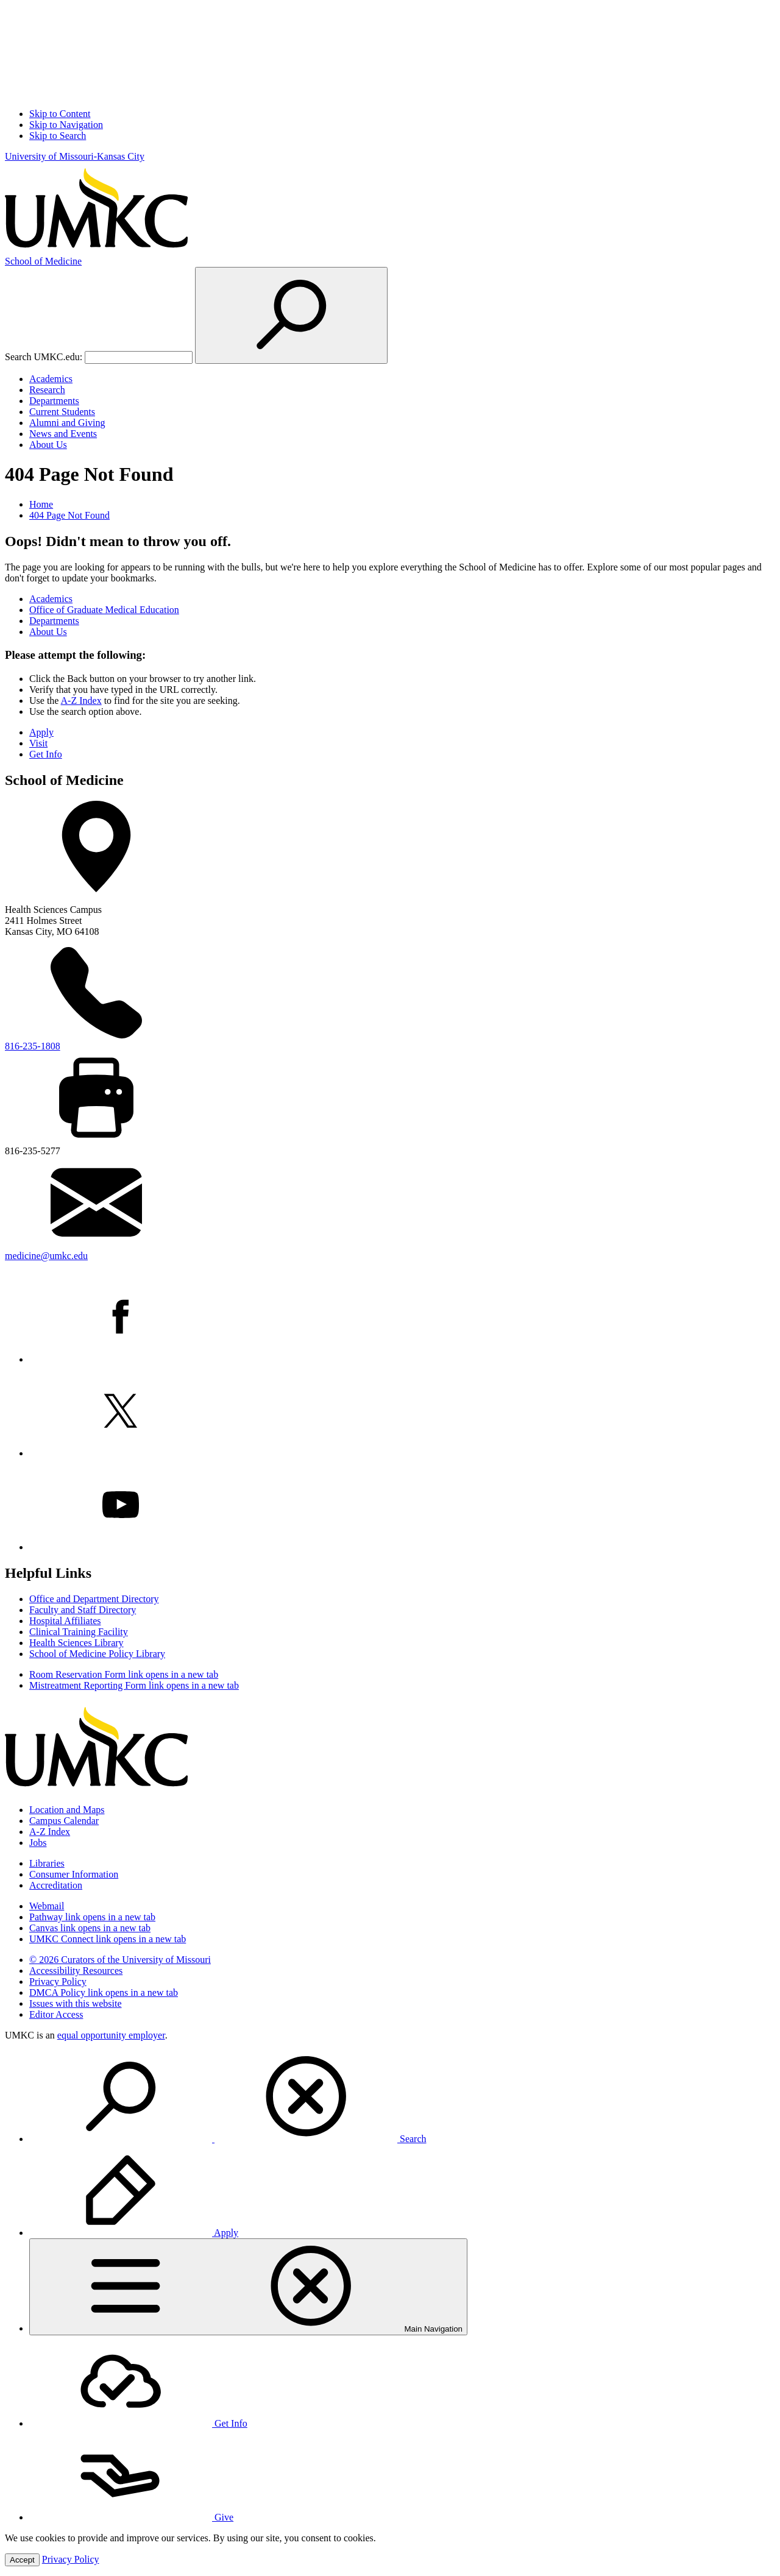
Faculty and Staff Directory (82, 1610)
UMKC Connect (107, 1939)
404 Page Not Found (69, 515)
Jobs (37, 1842)
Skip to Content (59, 113)
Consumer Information (73, 1874)
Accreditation (55, 1885)
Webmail (46, 1906)
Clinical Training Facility (78, 1632)
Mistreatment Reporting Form (134, 1685)
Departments (54, 401)
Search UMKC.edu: (43, 357)
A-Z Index (81, 700)
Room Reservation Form (123, 1674)
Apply (41, 732)
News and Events (63, 433)
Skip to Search (57, 135)
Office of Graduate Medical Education (104, 610)
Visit (38, 743)
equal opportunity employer (111, 2035)
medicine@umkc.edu (46, 1256)
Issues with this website (75, 2003)
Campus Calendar (64, 1820)
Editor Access (56, 2014)
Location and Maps (67, 1809)
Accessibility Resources (75, 1970)
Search (228, 2139)
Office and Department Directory (94, 1599)
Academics (51, 379)
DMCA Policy (103, 1992)
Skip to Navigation (66, 124)
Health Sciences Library (76, 1642)
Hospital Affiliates (65, 1621)
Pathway (92, 1917)
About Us (48, 444)
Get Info (45, 754)
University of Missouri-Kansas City (74, 156)
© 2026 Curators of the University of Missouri (120, 1959)
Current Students (62, 411)
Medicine (43, 261)
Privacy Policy (58, 1981)
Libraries (47, 1863)
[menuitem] (402, 2098)
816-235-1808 (32, 1046)
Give (131, 2517)
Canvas (90, 1928)
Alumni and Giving (67, 422)
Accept (22, 2559)
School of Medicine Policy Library (97, 1653)
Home (41, 504)
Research (47, 390)
